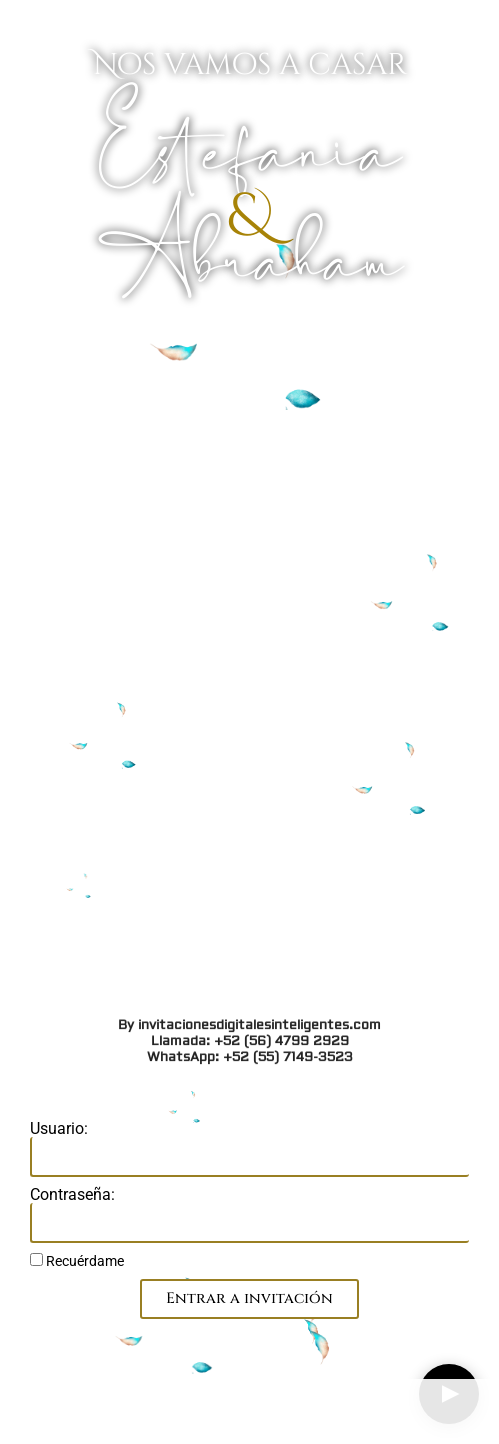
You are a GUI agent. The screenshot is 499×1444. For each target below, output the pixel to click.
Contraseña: (72, 1195)
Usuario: (59, 1129)
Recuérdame (77, 1261)
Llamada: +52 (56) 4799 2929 (250, 475)
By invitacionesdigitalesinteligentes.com (249, 459)
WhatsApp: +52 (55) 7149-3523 (250, 491)
